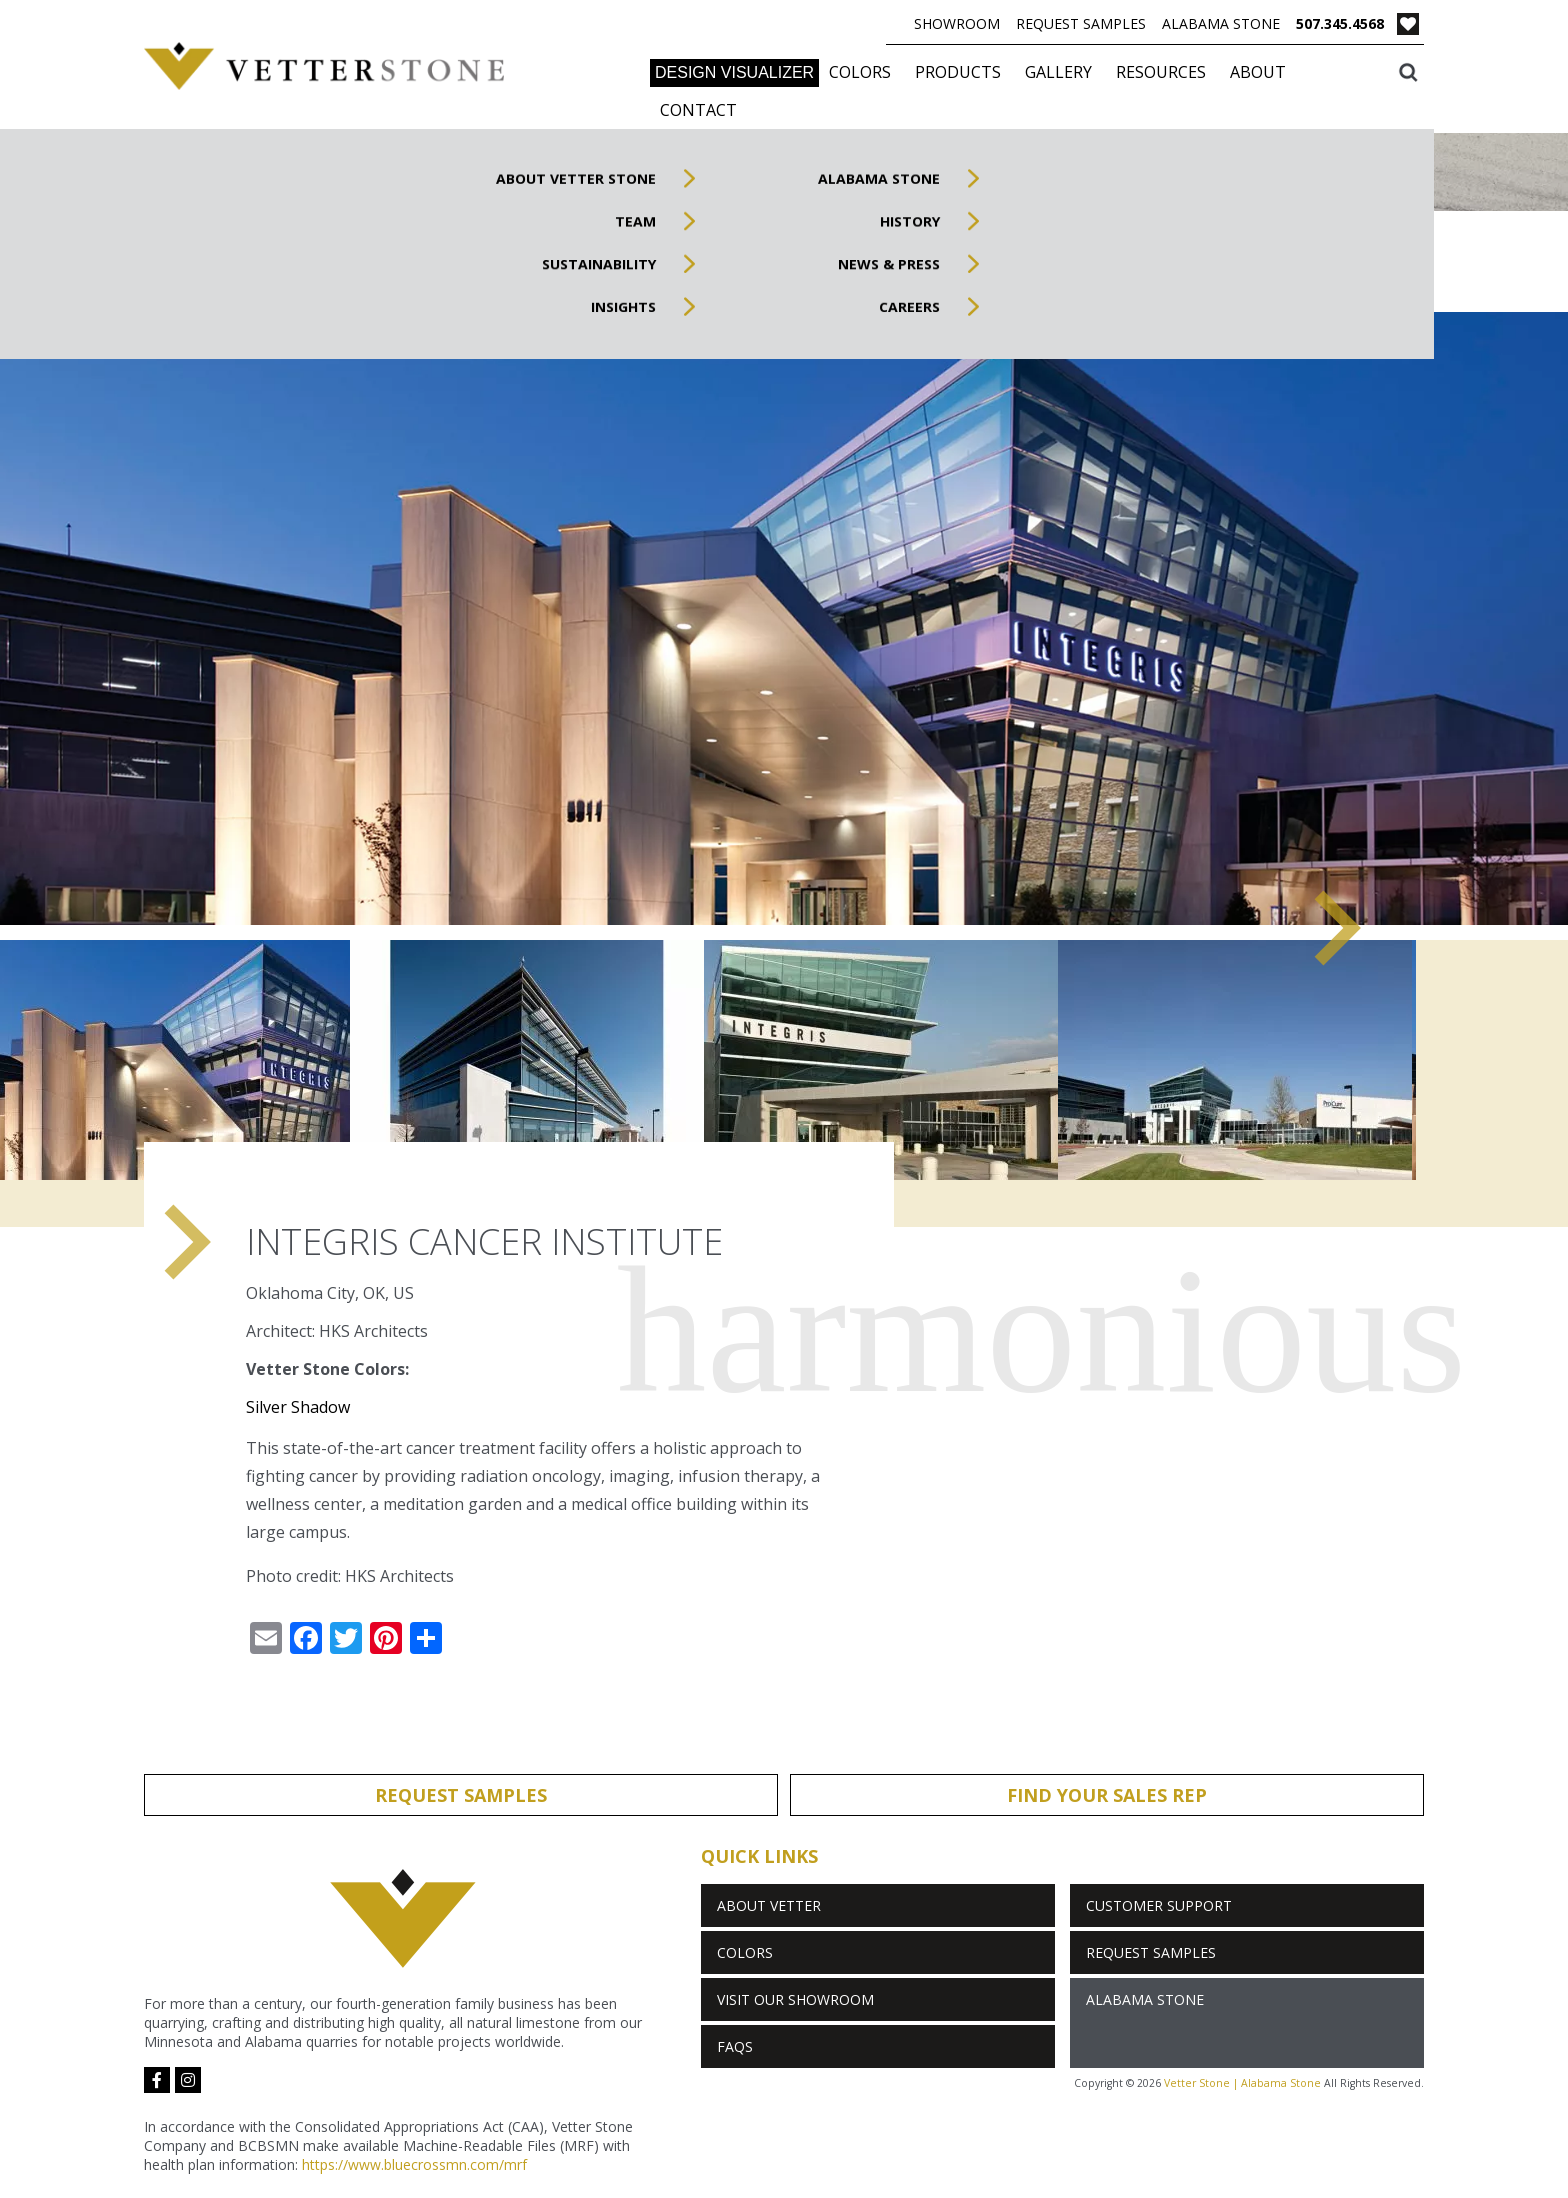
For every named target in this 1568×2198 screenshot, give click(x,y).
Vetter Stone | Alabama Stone (1242, 2083)
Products (958, 72)
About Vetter (769, 1905)
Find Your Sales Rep (1107, 1795)
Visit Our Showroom (795, 1999)
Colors (860, 72)
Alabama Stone (1221, 23)
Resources (1161, 72)
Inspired (1361, 267)
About (1258, 72)
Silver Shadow (298, 1407)
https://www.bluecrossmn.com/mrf (414, 2164)
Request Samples (1081, 23)
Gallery (1058, 72)
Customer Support (1159, 1905)
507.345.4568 (1340, 23)
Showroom (957, 23)
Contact (698, 110)
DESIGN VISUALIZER (734, 72)
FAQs (735, 2046)
